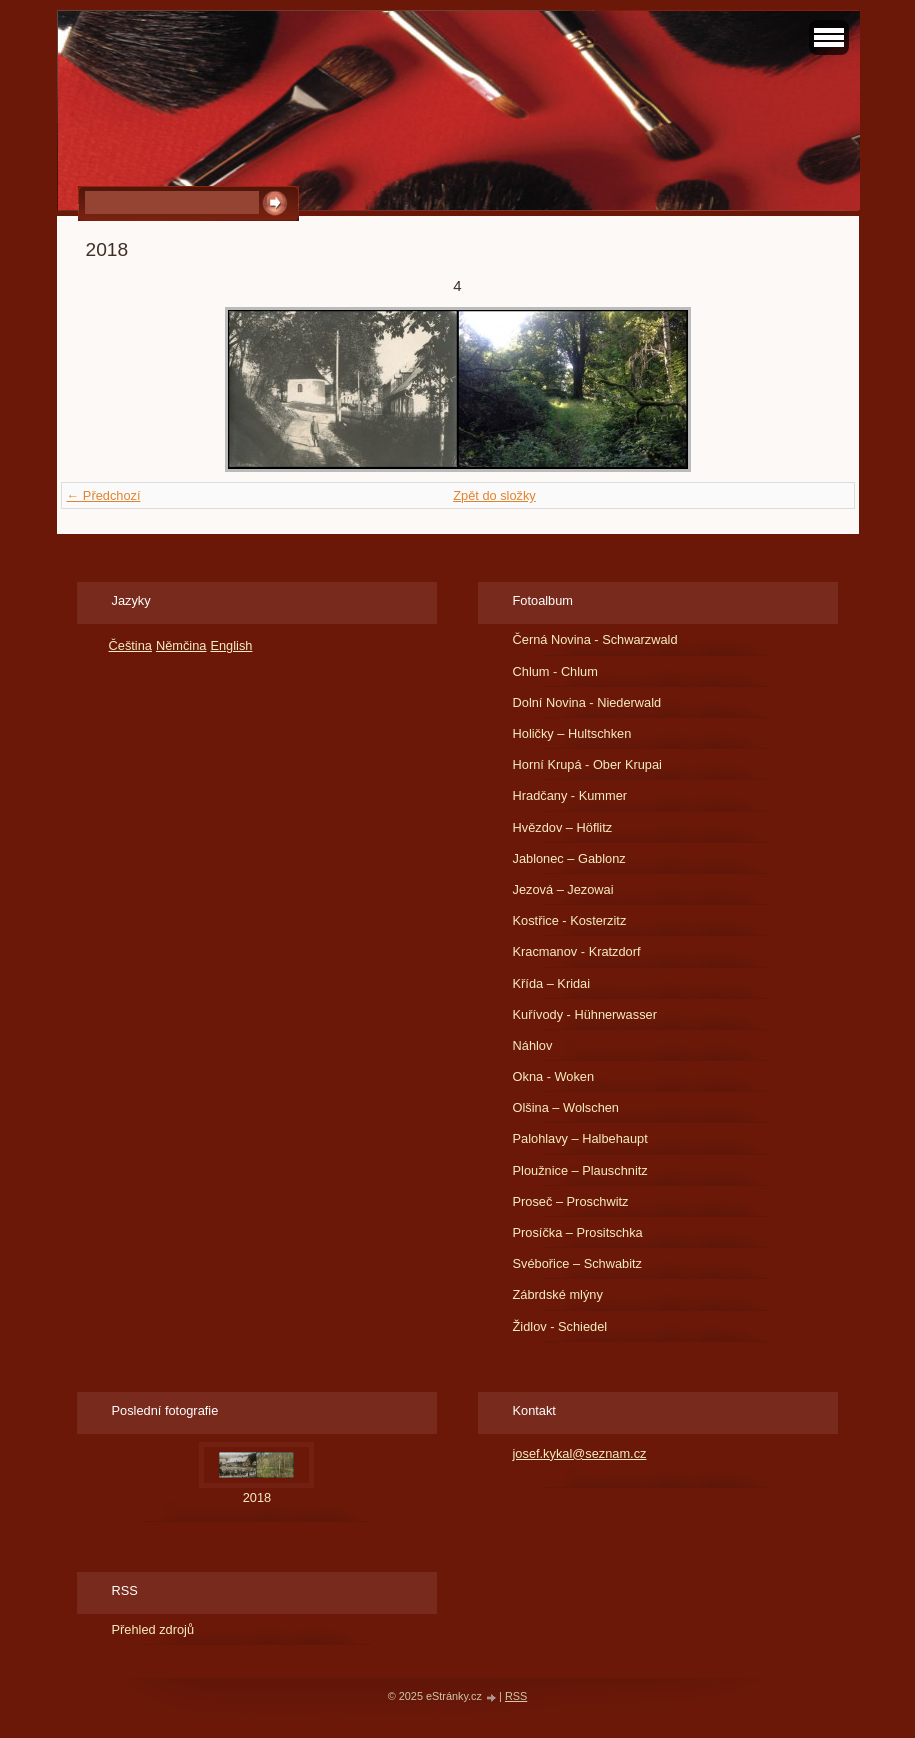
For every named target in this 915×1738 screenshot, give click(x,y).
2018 (257, 1497)
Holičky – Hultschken (572, 733)
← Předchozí (104, 495)
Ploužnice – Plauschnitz (580, 1170)
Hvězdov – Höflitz (563, 827)
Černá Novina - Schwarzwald (595, 639)
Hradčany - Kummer (570, 795)
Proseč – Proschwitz (571, 1201)
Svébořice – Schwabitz (577, 1263)
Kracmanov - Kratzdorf (577, 951)
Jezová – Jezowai (563, 889)
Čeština (130, 645)
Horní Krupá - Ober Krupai (587, 764)
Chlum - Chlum (555, 671)
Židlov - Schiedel (560, 1326)
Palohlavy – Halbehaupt (580, 1138)
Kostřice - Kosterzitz (570, 920)
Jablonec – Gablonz (569, 858)
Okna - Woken (554, 1076)
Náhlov (533, 1045)
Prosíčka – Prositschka (578, 1232)
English (231, 645)
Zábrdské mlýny (558, 1294)
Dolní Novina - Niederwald (587, 702)
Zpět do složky (494, 495)
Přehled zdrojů (153, 1629)
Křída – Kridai (552, 983)
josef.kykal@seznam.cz (580, 1453)
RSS (516, 1696)
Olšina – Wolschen (566, 1107)
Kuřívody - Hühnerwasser (585, 1014)
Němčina (181, 645)
